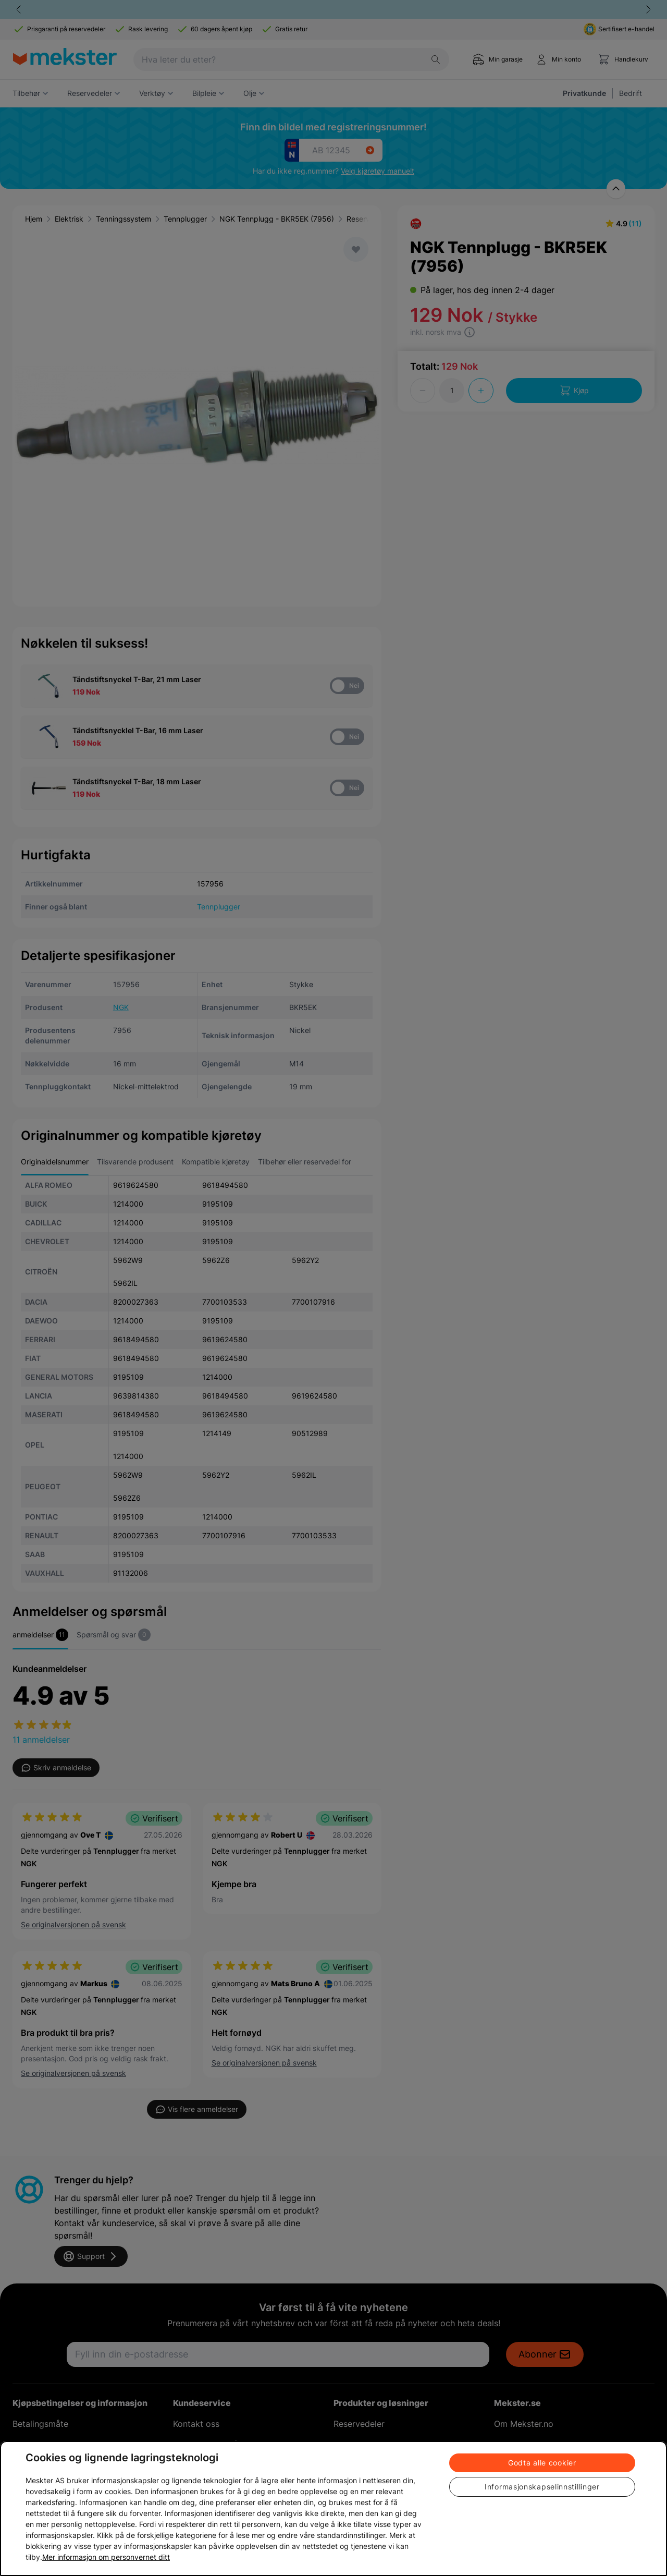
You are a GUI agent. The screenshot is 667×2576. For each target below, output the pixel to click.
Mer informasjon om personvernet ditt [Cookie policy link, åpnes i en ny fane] (106, 2557)
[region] (333, 2508)
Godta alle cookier (542, 2462)
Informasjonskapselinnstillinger (542, 2486)
